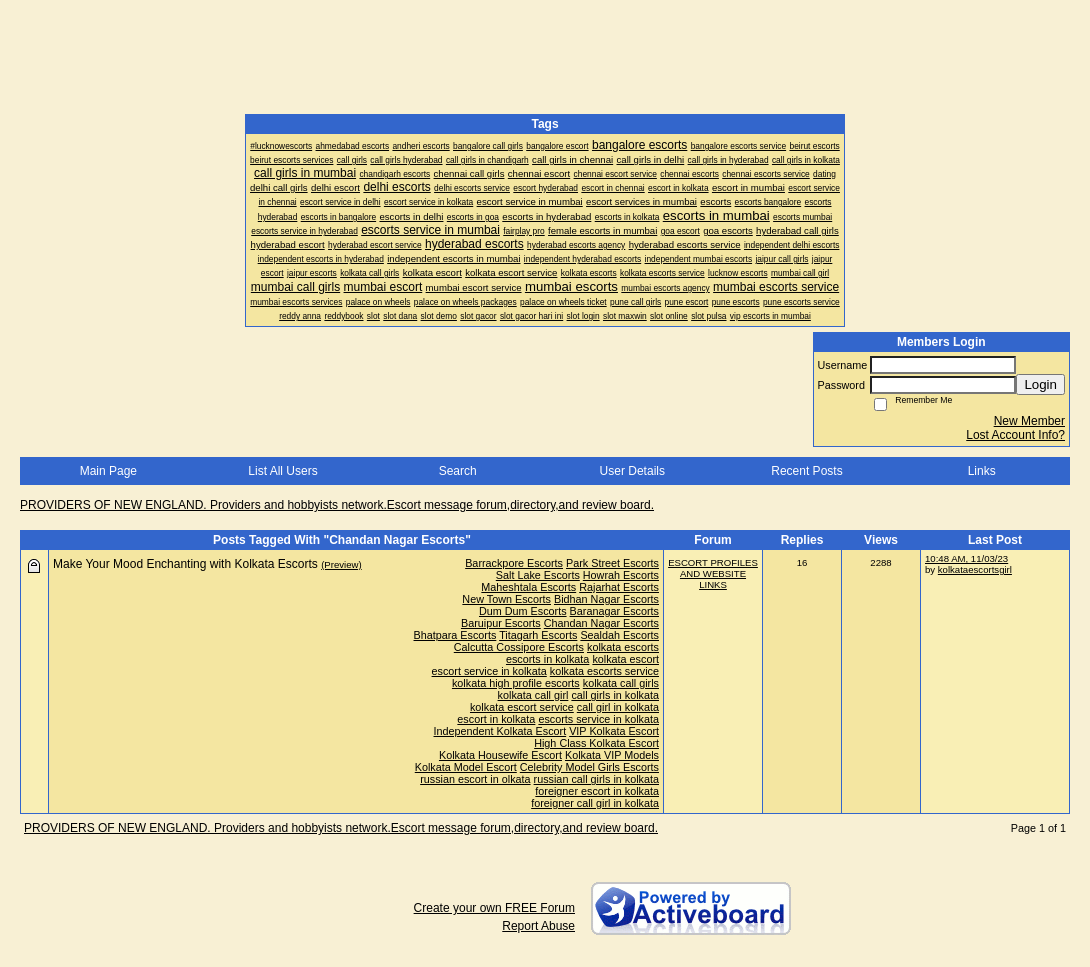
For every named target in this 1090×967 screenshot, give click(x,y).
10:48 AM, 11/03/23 (966, 558)
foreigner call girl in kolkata (595, 803)
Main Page (108, 471)
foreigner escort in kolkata (597, 791)
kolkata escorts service (604, 671)
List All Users (282, 471)
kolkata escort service (522, 707)
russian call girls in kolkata (596, 779)
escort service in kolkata (489, 671)
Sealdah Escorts (619, 635)
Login (1040, 384)
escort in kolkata (496, 719)
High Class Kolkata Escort (596, 743)
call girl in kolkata (618, 707)
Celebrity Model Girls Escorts (589, 767)
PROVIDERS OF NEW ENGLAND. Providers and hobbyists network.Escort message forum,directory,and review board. (337, 505)
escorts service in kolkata (598, 719)
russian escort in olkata (475, 779)
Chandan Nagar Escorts (601, 623)
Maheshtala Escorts (528, 587)
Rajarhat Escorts (619, 587)
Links (982, 471)
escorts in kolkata (547, 659)
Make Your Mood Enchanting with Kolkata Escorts (185, 564)
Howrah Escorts (621, 575)
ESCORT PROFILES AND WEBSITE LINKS (713, 573)
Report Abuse (538, 926)
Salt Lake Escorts (538, 575)
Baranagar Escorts (614, 611)
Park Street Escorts (612, 563)
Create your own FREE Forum (494, 908)
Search (458, 471)
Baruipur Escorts (501, 623)
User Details (632, 471)
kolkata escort (625, 659)
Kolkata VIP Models (612, 755)
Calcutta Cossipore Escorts (519, 647)
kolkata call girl (533, 695)
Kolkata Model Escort (466, 767)
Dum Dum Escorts (523, 611)
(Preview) (341, 564)
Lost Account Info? (1015, 435)
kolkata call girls (621, 683)
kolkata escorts (623, 647)
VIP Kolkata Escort (614, 731)
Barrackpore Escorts (514, 563)
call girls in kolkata (615, 695)
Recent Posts (806, 471)
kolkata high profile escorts (516, 683)
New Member (1029, 421)
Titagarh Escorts (538, 635)
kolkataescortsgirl (975, 569)
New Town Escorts (506, 599)
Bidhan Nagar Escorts (606, 599)
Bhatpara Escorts (455, 635)
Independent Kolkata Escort (500, 731)
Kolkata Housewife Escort (500, 755)
